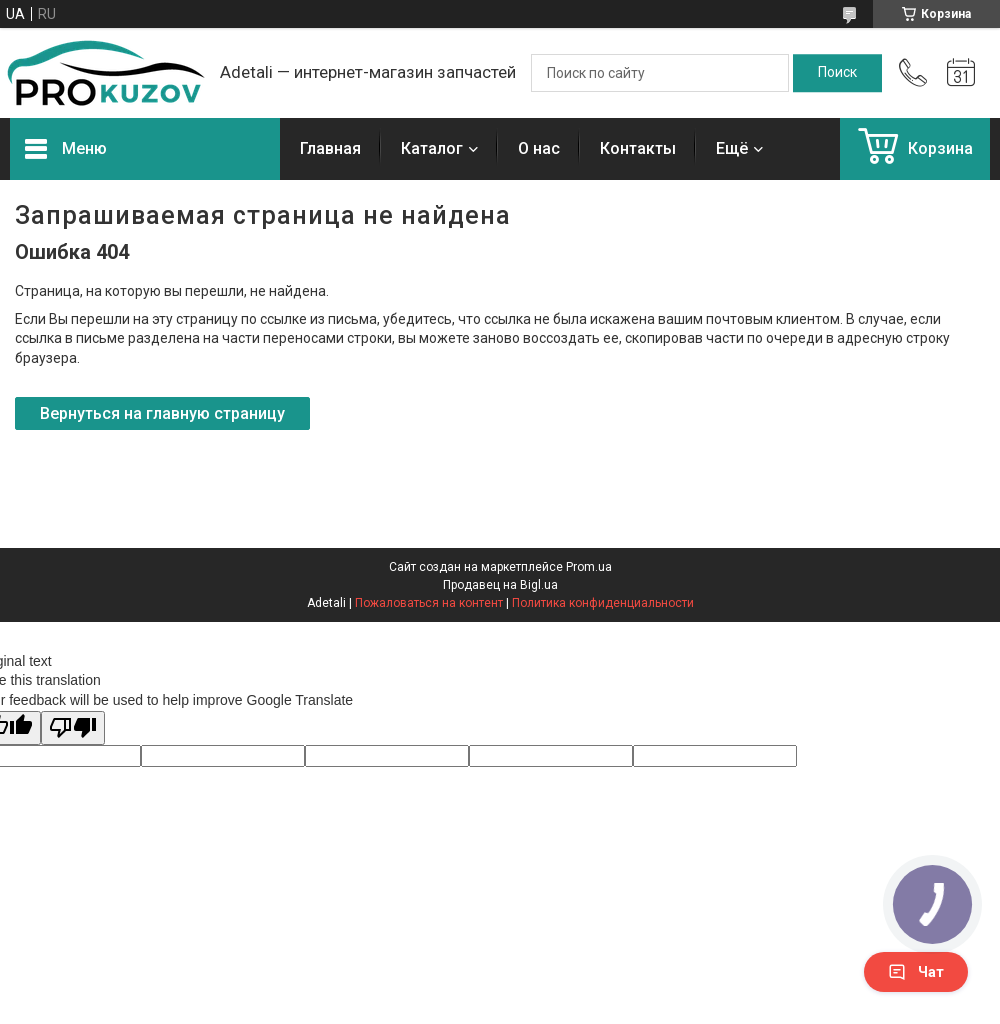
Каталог (432, 148)
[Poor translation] (73, 728)
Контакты (638, 148)
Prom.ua (589, 567)
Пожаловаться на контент (429, 603)
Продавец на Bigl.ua (500, 585)
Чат (916, 972)
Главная (330, 148)
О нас (539, 148)
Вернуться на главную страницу (162, 413)
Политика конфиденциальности (603, 603)
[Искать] (837, 73)
